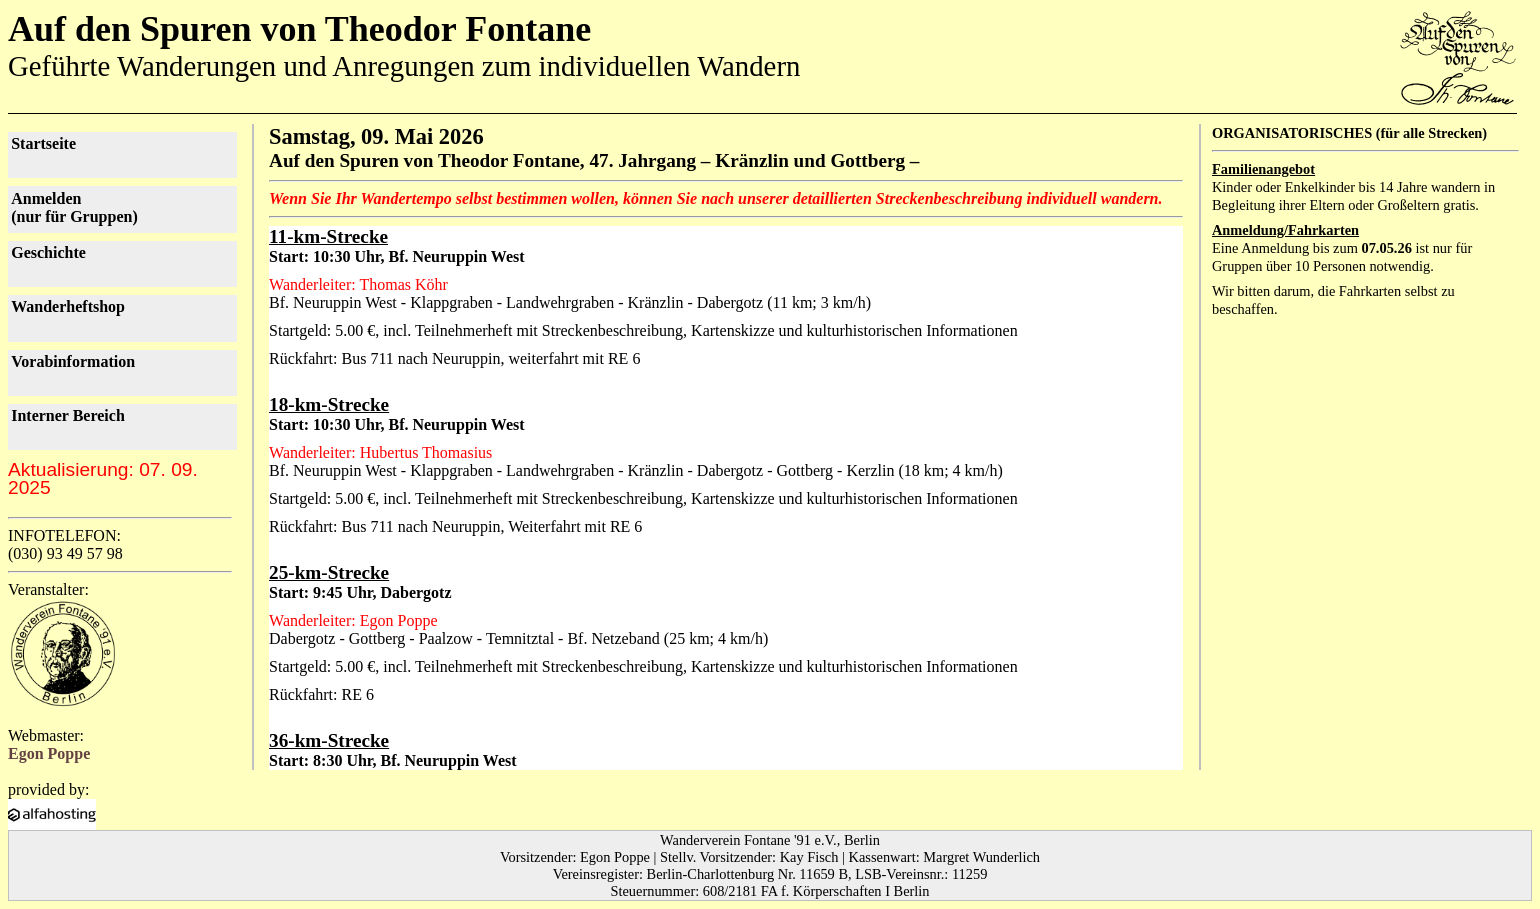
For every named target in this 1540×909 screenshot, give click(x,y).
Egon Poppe (49, 753)
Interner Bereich (68, 415)
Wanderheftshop (68, 306)
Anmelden (74, 207)
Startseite (43, 143)
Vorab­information (73, 361)
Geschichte (48, 252)
